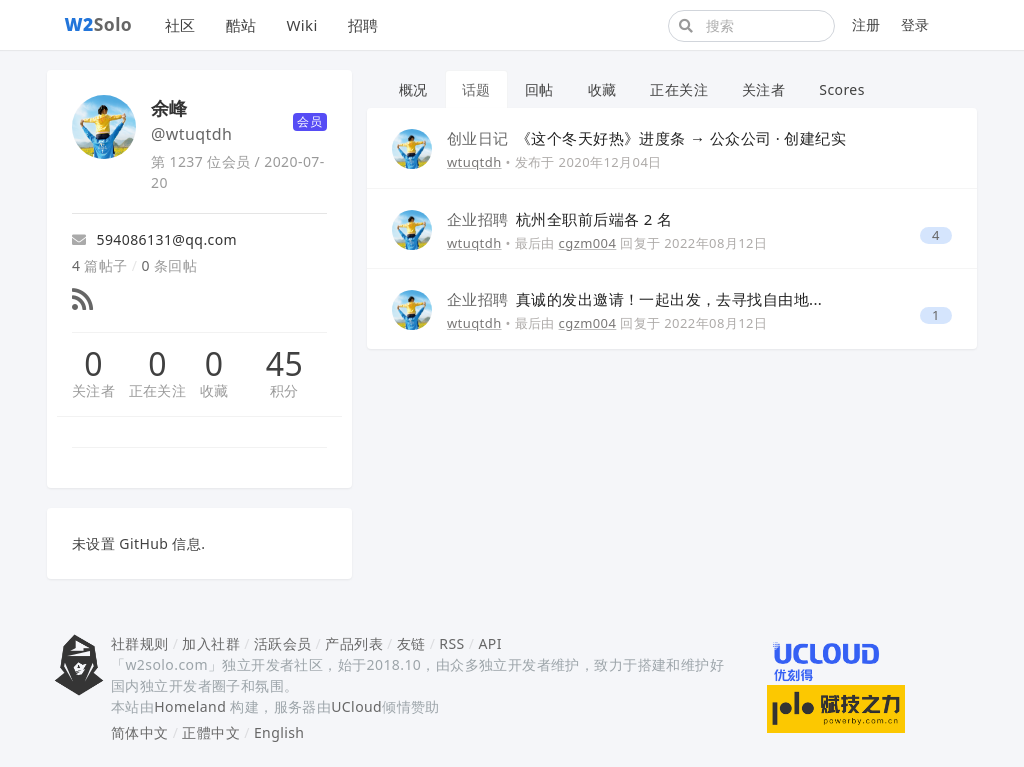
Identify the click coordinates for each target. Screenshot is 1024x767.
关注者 (93, 390)
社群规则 (140, 643)
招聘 (363, 25)
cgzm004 (588, 243)
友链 (411, 643)
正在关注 (158, 390)
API (489, 643)
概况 (413, 89)
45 (284, 364)
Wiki (301, 25)
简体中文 (140, 732)
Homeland (190, 706)
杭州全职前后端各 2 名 (559, 219)
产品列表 (354, 643)
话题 (476, 89)
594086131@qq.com (154, 239)
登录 (915, 24)
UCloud (356, 706)
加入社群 (211, 643)
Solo (99, 24)
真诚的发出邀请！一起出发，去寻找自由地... (634, 299)
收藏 (214, 390)
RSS (451, 643)
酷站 (241, 25)
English (279, 732)
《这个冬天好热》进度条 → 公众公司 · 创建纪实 (646, 138)
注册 (866, 24)
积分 (284, 390)
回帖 (539, 89)
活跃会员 (283, 643)
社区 (180, 25)
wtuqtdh (474, 162)
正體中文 (211, 732)
